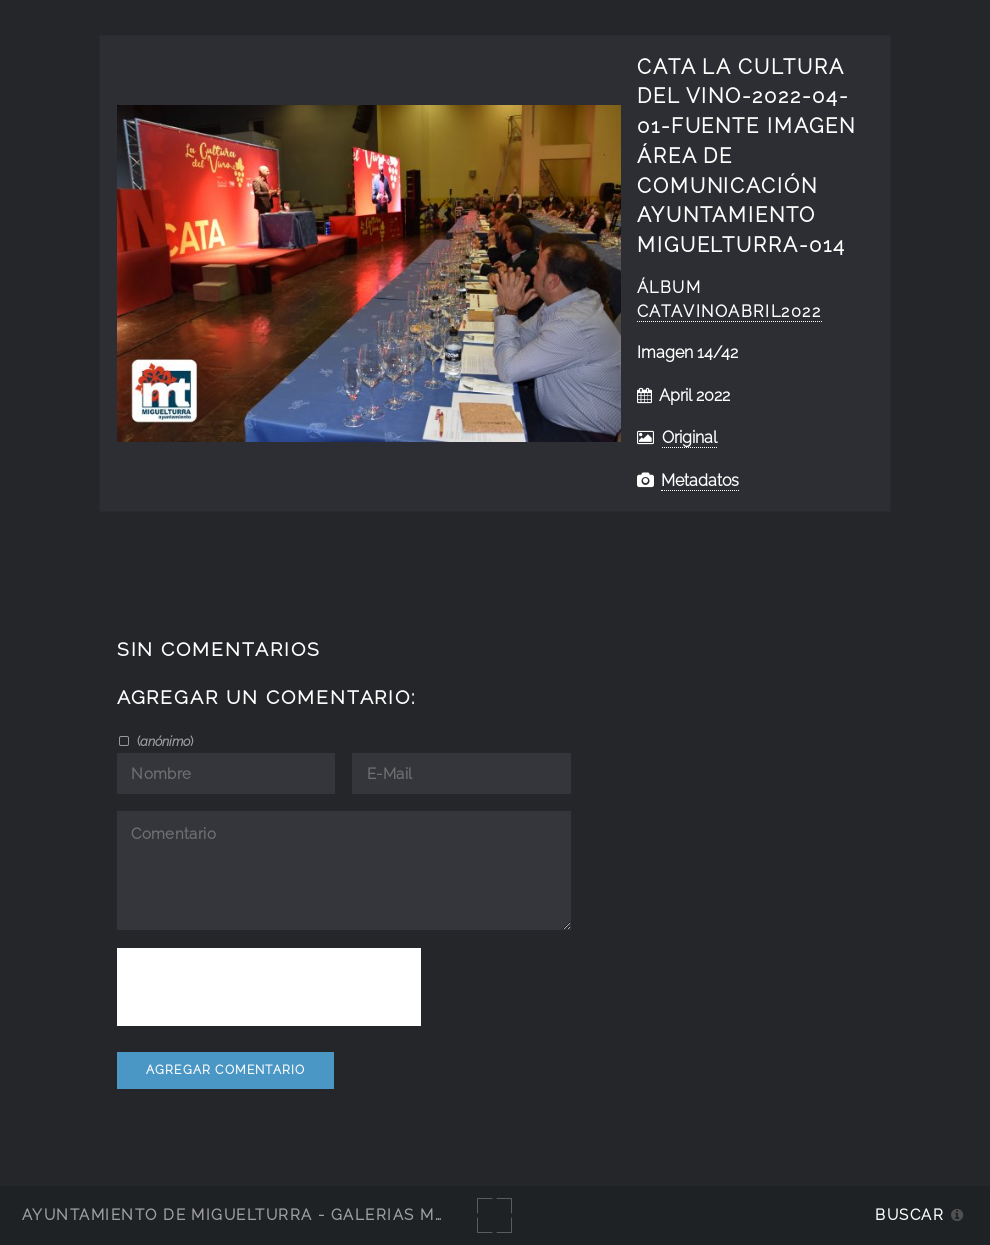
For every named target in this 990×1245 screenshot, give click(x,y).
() (163, 741)
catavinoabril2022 (729, 311)
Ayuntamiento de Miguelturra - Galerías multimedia (274, 1214)
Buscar (909, 1214)
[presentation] (269, 987)
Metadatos (700, 480)
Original (689, 437)
